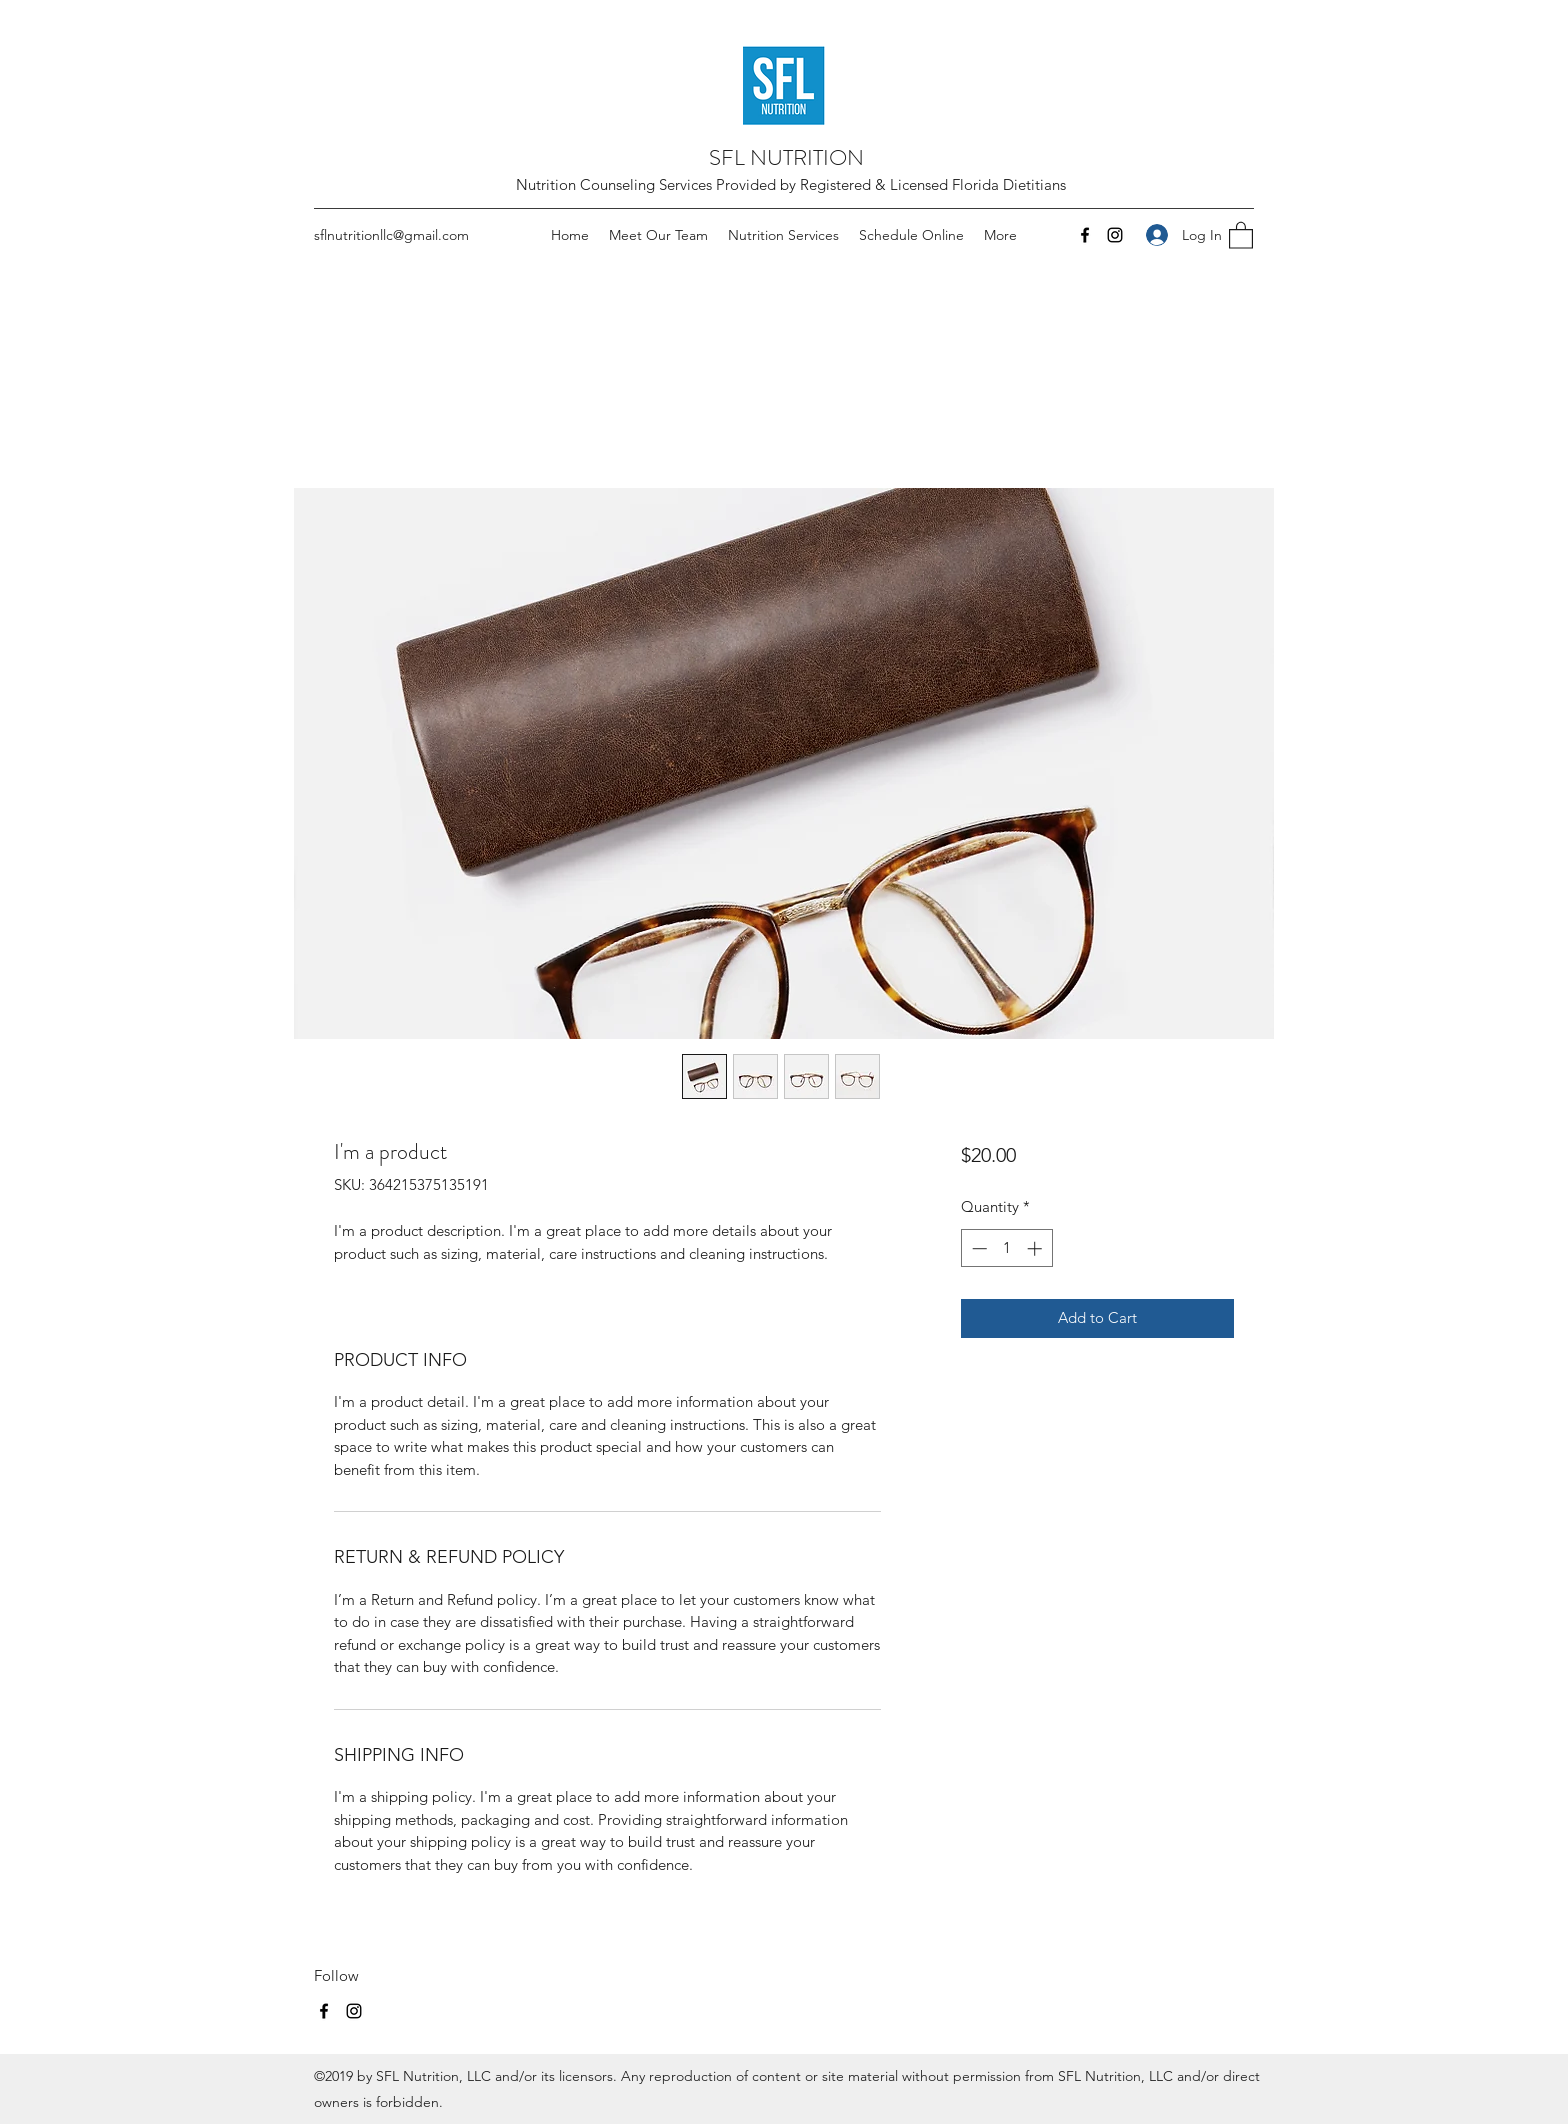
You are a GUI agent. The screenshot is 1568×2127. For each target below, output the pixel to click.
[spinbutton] (1006, 1248)
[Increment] (1036, 1248)
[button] (1241, 234)
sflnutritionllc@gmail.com (391, 235)
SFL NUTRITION (786, 157)
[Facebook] (1085, 235)
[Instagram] (1115, 235)
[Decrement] (977, 1248)
